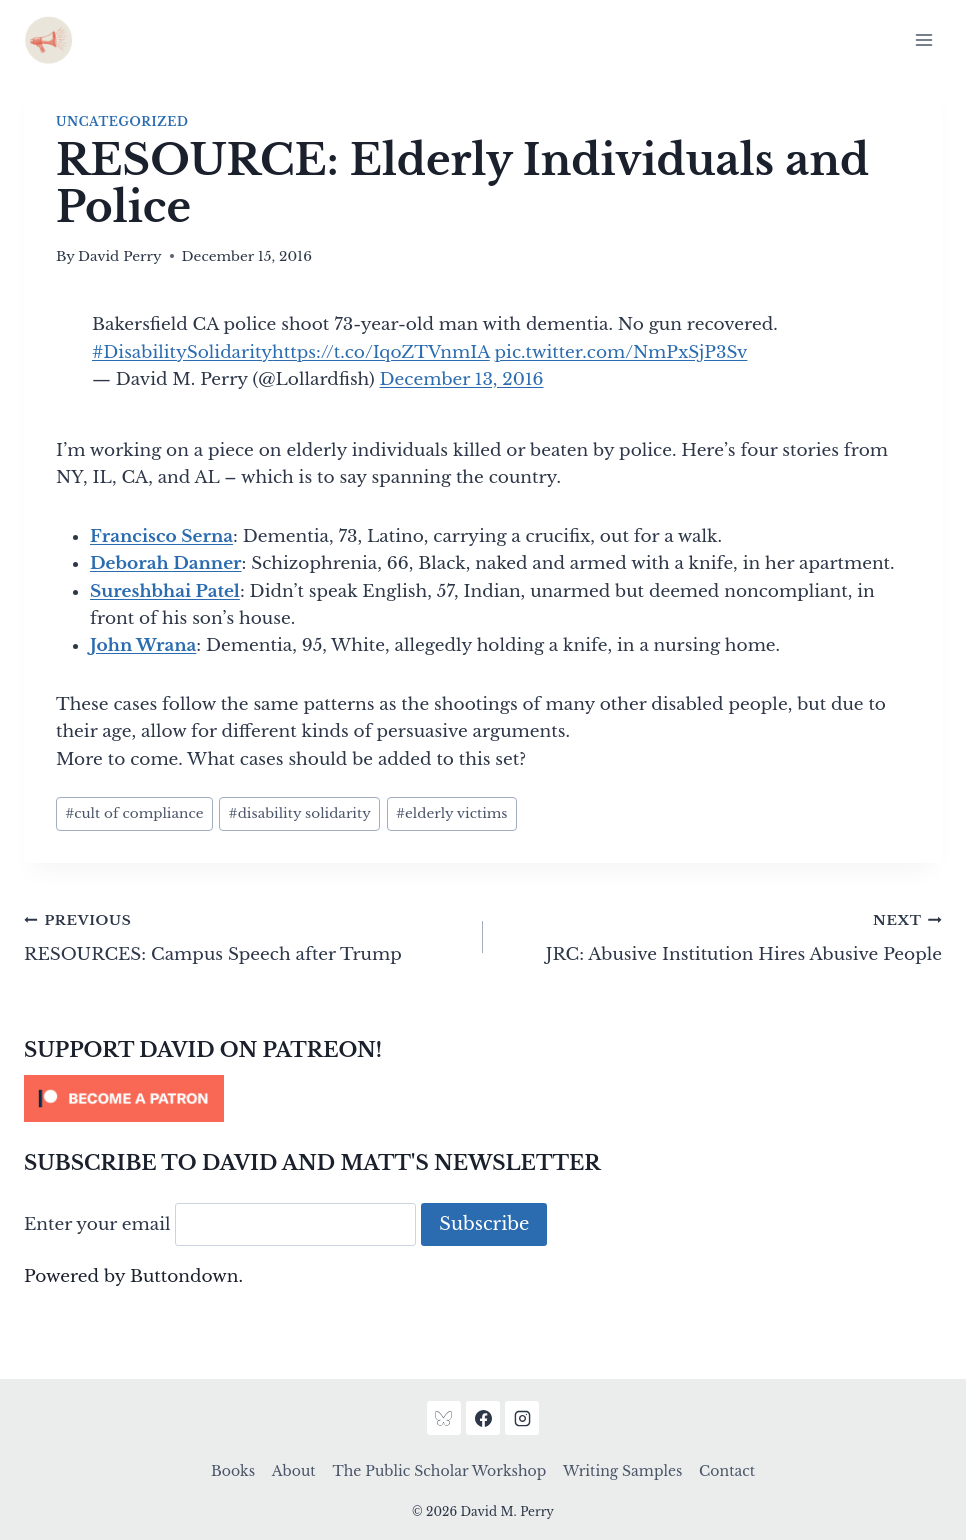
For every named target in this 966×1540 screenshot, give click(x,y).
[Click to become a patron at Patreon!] (483, 1098)
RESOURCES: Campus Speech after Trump (245, 936)
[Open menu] (923, 39)
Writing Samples (622, 1471)
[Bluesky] (444, 1418)
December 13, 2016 (462, 379)
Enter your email (97, 1224)
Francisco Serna (161, 536)
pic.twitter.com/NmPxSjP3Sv (621, 352)
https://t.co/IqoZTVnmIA (381, 352)
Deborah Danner (166, 563)
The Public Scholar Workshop (439, 1471)
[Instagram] (522, 1418)
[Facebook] (483, 1418)
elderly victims (452, 813)
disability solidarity (300, 813)
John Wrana (143, 645)
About (294, 1471)
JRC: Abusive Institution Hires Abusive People (721, 936)
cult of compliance (134, 813)
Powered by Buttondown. (133, 1276)
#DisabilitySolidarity (182, 352)
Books (233, 1471)
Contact (727, 1471)
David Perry (120, 256)
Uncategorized (122, 121)
